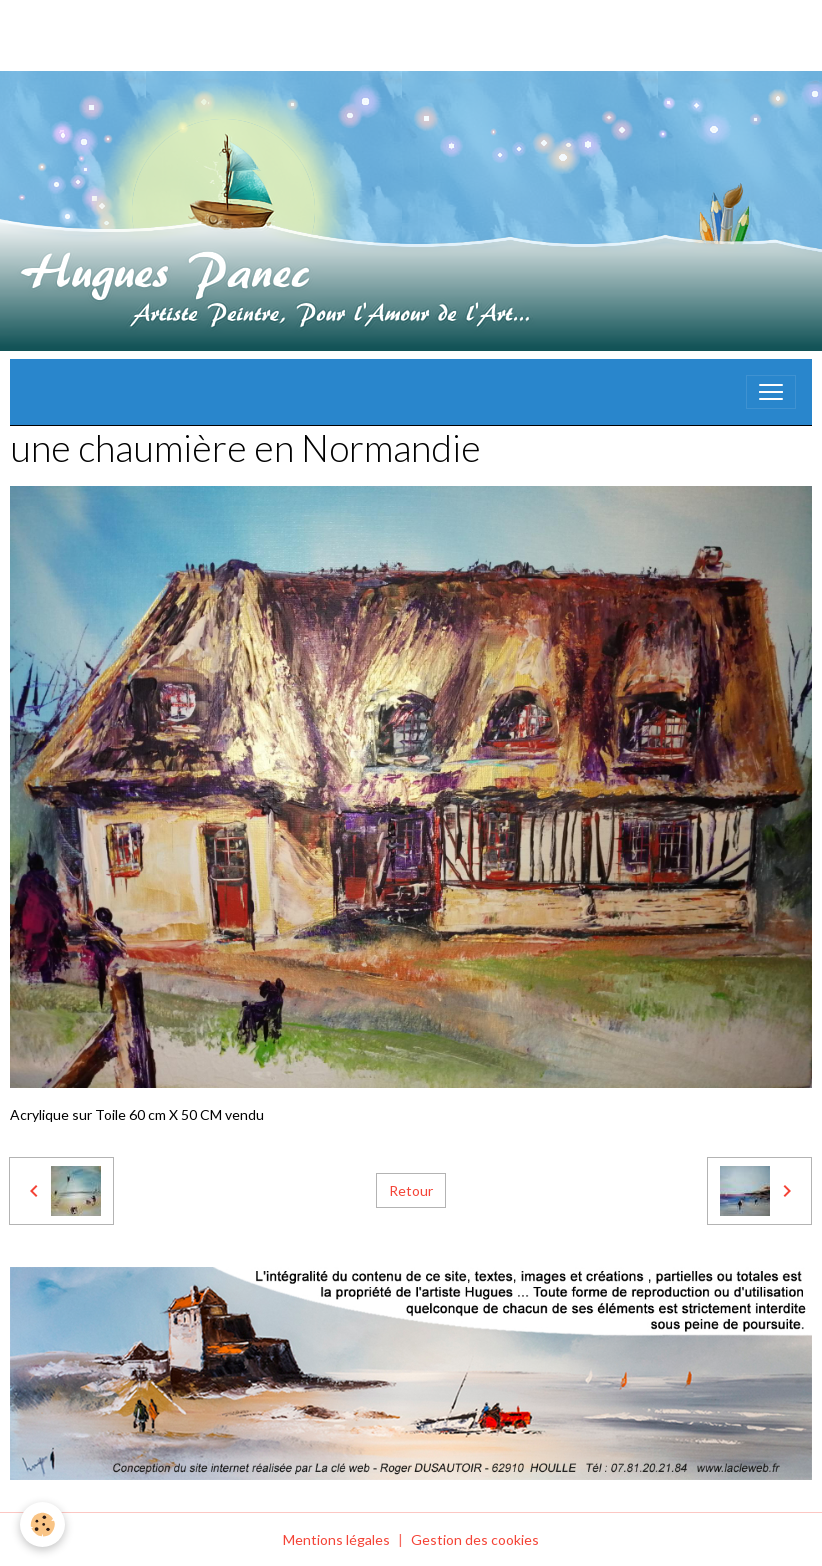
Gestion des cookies (475, 1539)
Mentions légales (336, 1539)
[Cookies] (42, 1524)
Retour (411, 1190)
